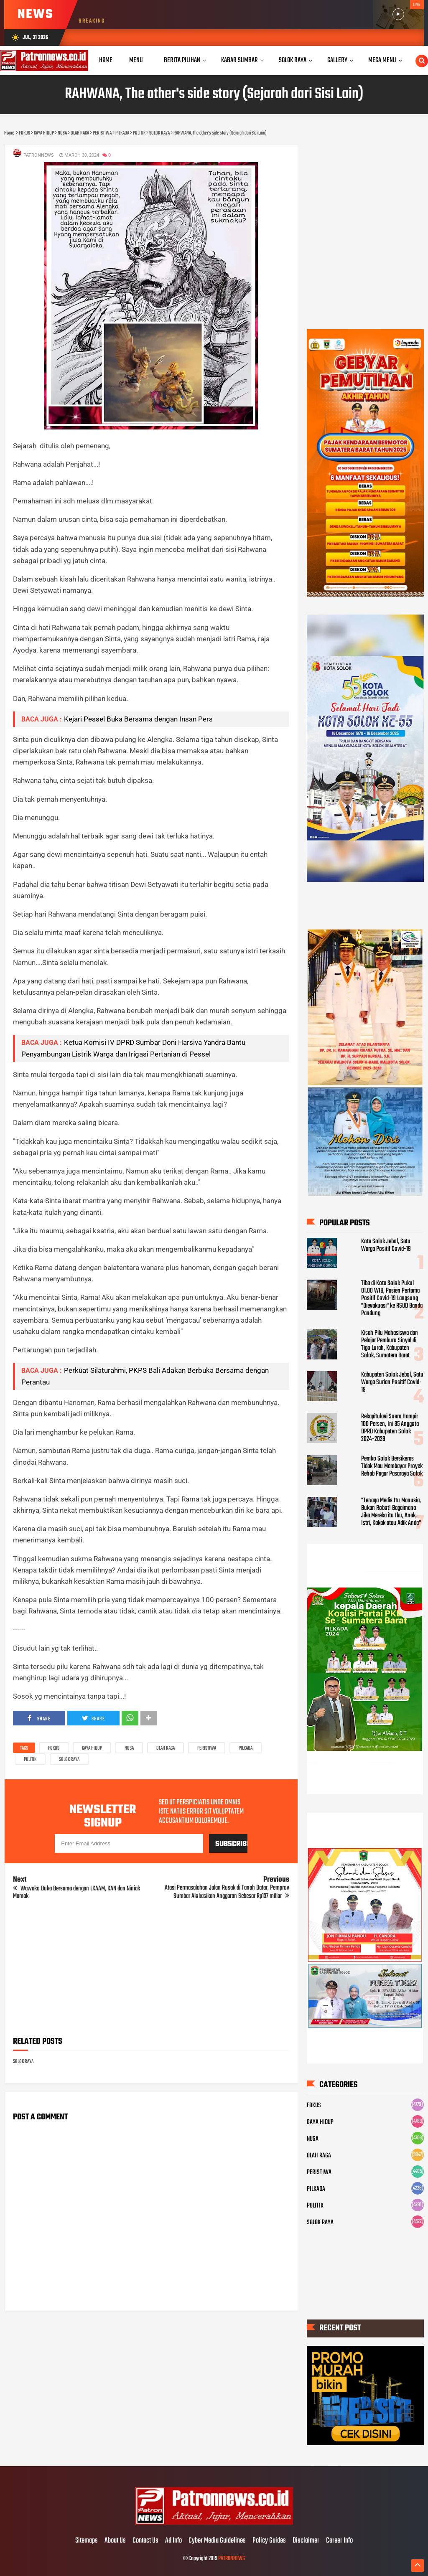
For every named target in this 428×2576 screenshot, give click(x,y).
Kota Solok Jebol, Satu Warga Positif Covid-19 (386, 1245)
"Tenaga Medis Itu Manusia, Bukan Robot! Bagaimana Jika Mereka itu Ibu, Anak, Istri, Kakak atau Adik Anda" (391, 1512)
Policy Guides (269, 2541)
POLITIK (30, 1759)
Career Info (339, 2541)
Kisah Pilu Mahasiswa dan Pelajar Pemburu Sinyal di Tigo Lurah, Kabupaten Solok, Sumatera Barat (389, 1344)
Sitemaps (86, 2541)
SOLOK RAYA (69, 1759)
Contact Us (145, 2541)
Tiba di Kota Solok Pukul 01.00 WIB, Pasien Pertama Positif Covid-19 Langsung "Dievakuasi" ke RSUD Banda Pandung (392, 1298)
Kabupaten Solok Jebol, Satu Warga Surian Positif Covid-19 (392, 1382)
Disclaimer (306, 2541)
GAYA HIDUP (92, 1748)
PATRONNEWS (231, 2558)
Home (105, 60)
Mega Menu (382, 60)
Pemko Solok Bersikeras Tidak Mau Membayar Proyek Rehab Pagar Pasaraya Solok (392, 1466)
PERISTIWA (206, 1748)
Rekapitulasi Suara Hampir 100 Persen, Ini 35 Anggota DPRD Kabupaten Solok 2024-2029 (390, 1428)
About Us (115, 2541)
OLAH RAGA (165, 1748)
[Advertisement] (151, 1971)
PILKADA (245, 1748)
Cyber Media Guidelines (217, 2541)
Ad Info (173, 2541)
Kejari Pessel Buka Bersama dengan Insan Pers (138, 719)
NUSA (129, 1748)
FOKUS (53, 1748)
